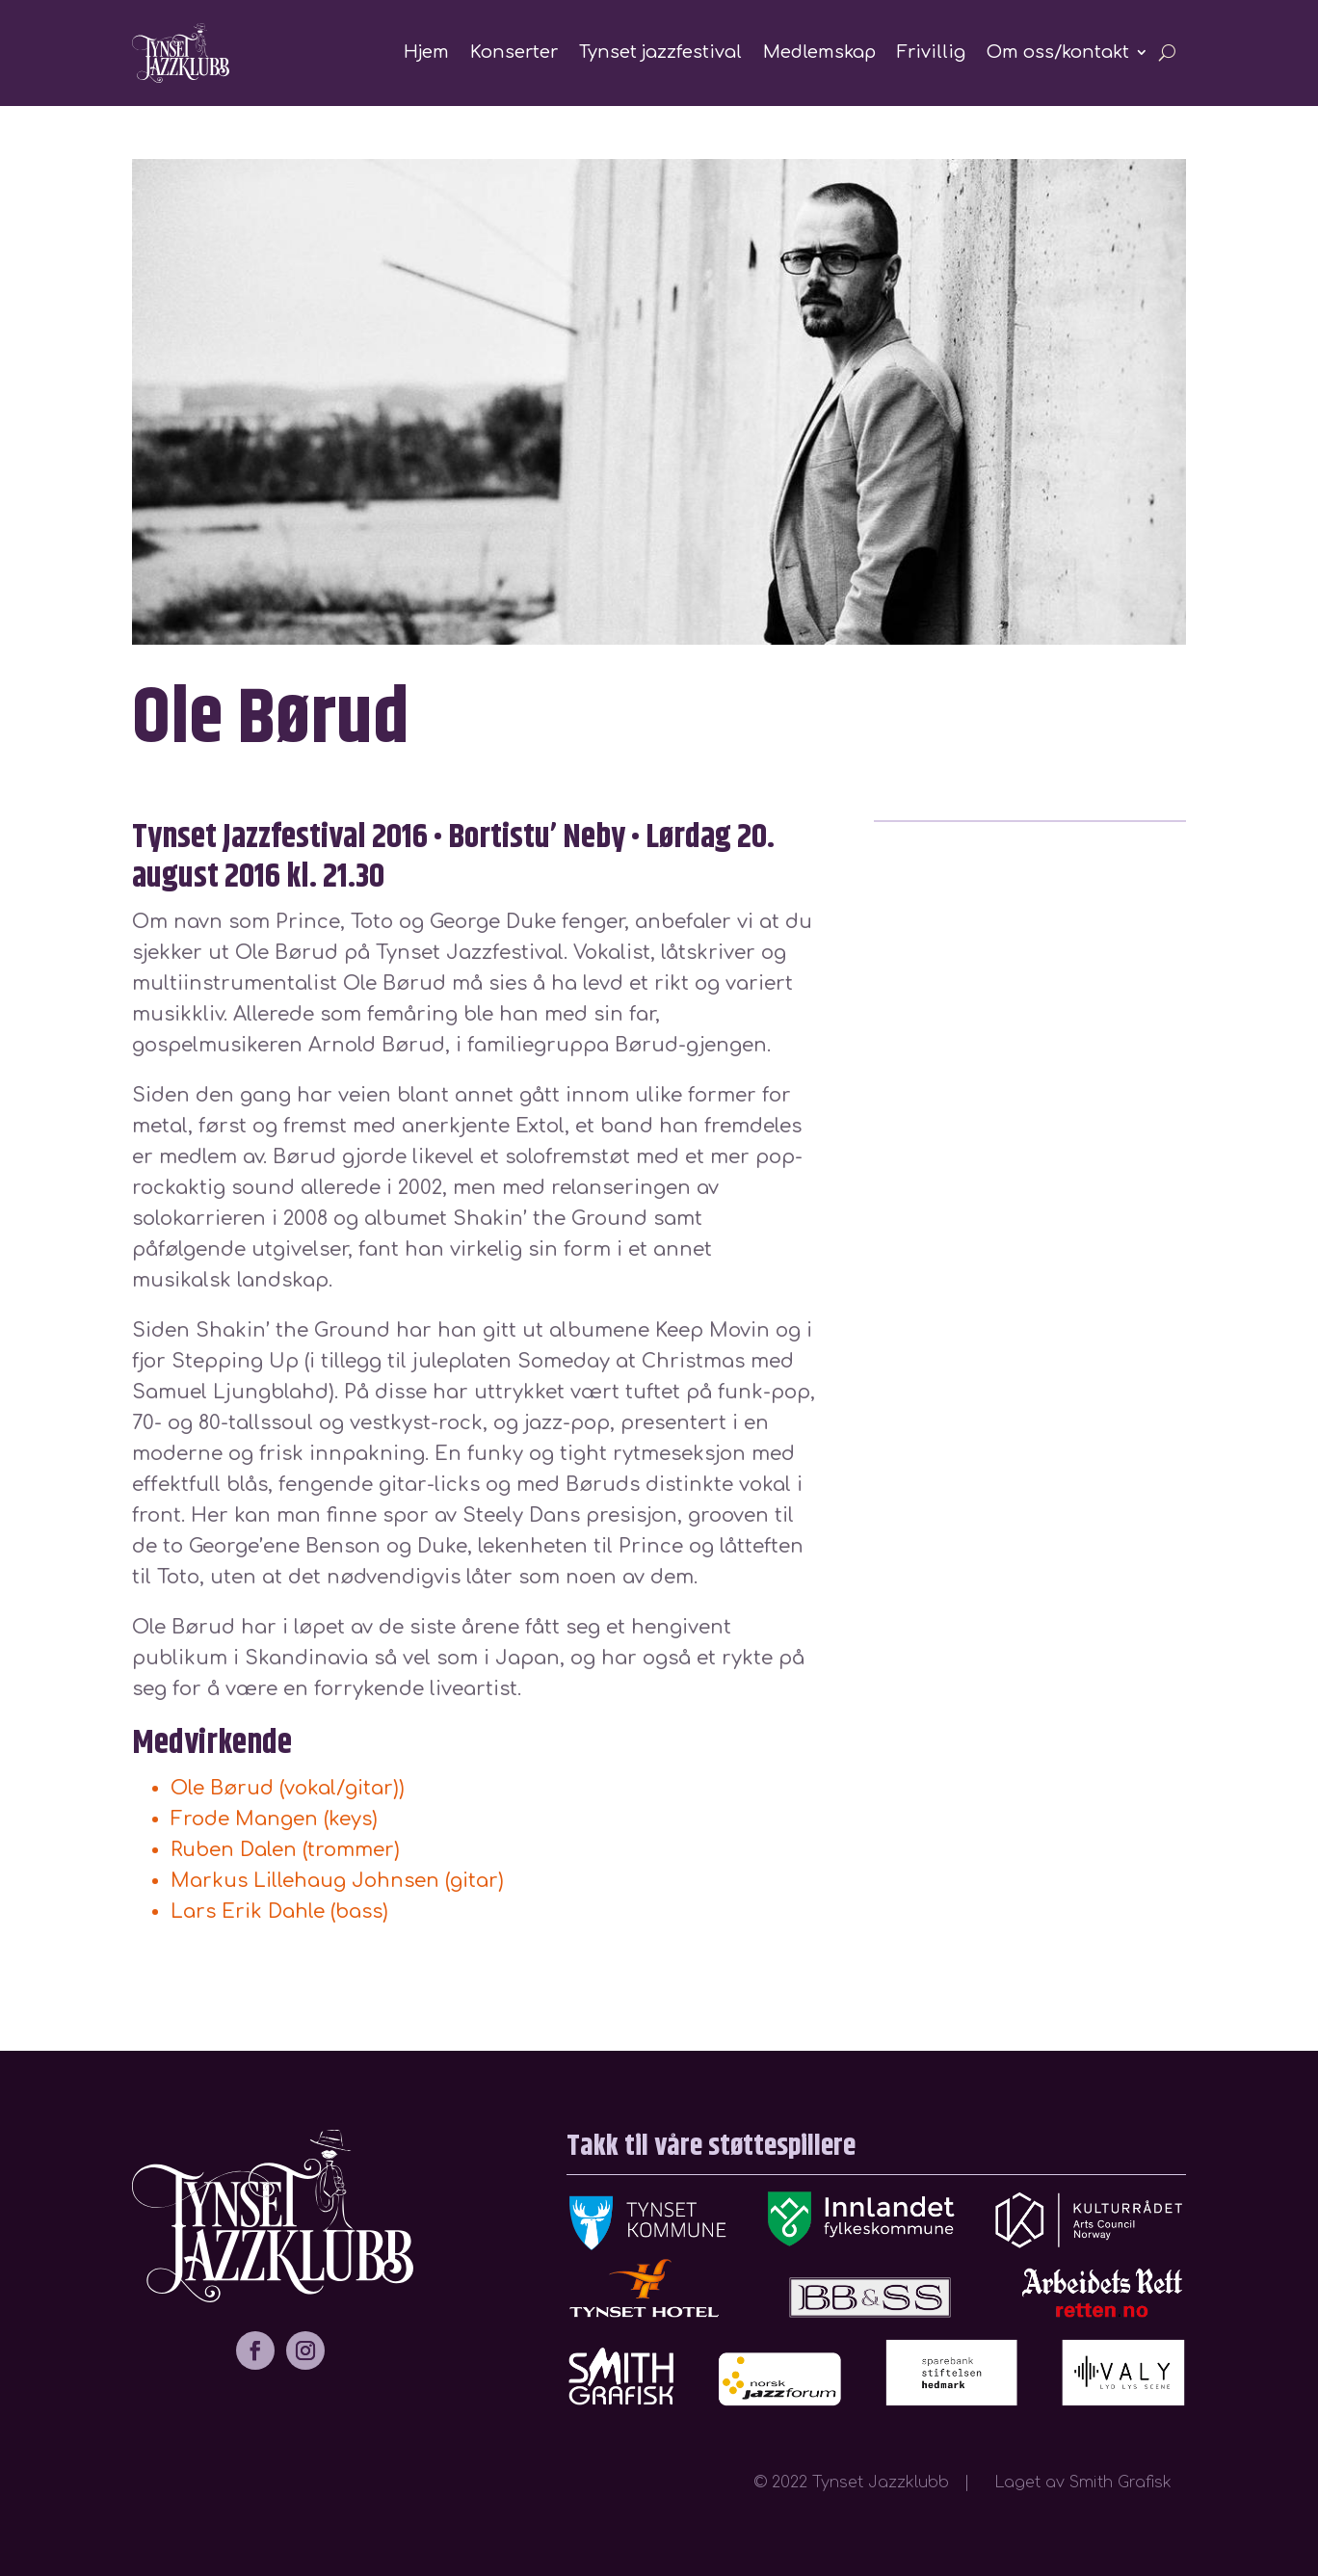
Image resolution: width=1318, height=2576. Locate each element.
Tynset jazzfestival (660, 52)
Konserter (514, 52)
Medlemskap (819, 52)
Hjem (426, 52)
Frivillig (931, 52)
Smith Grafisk (1127, 2482)
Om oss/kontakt (1058, 52)
